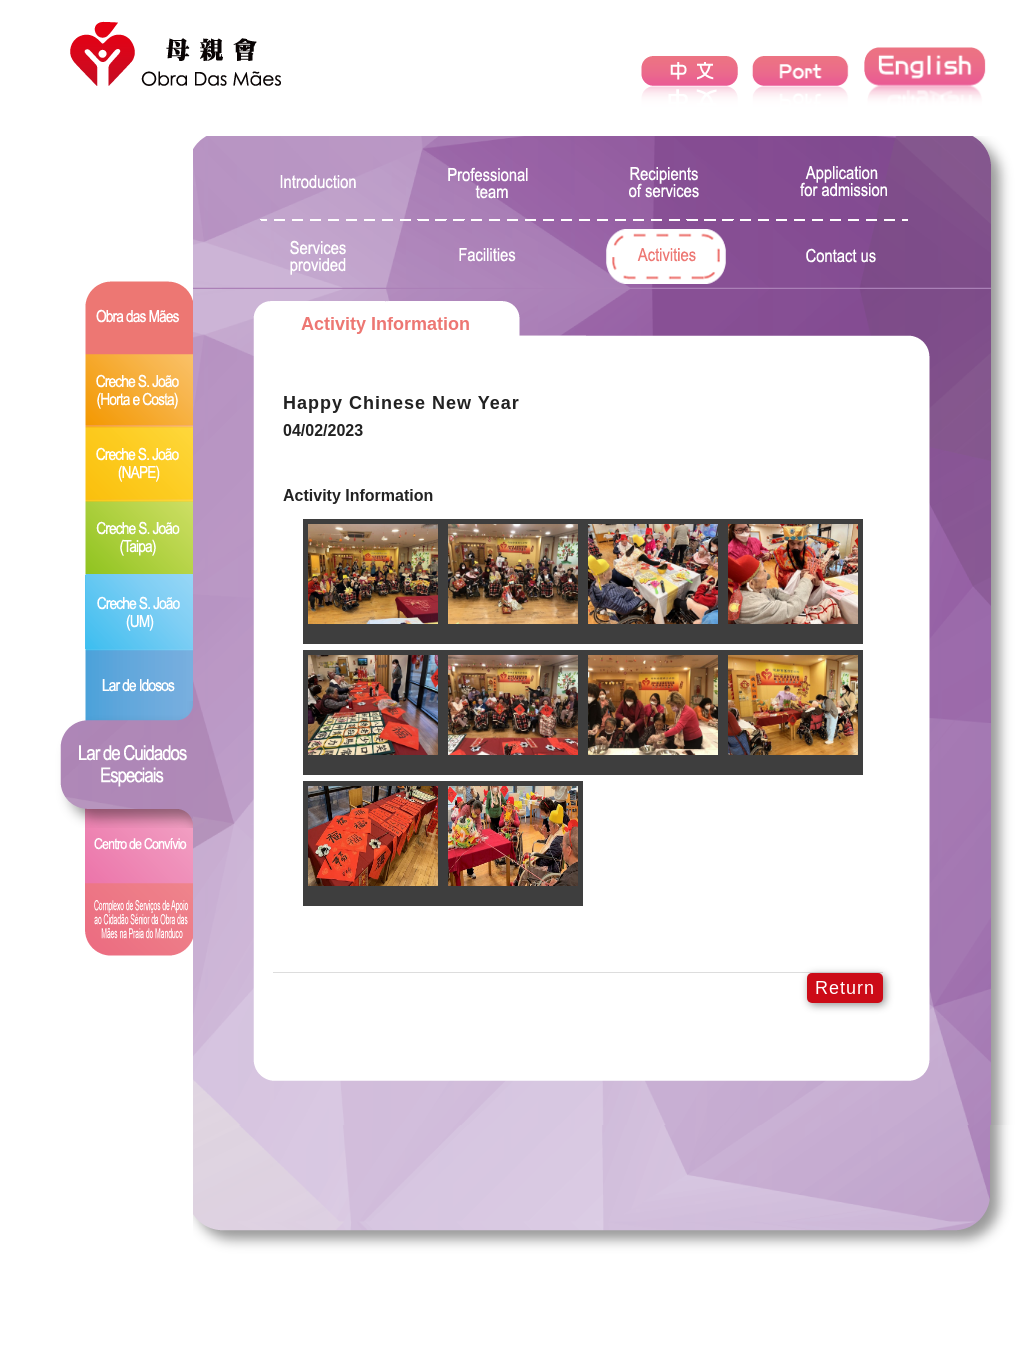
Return (845, 988)
